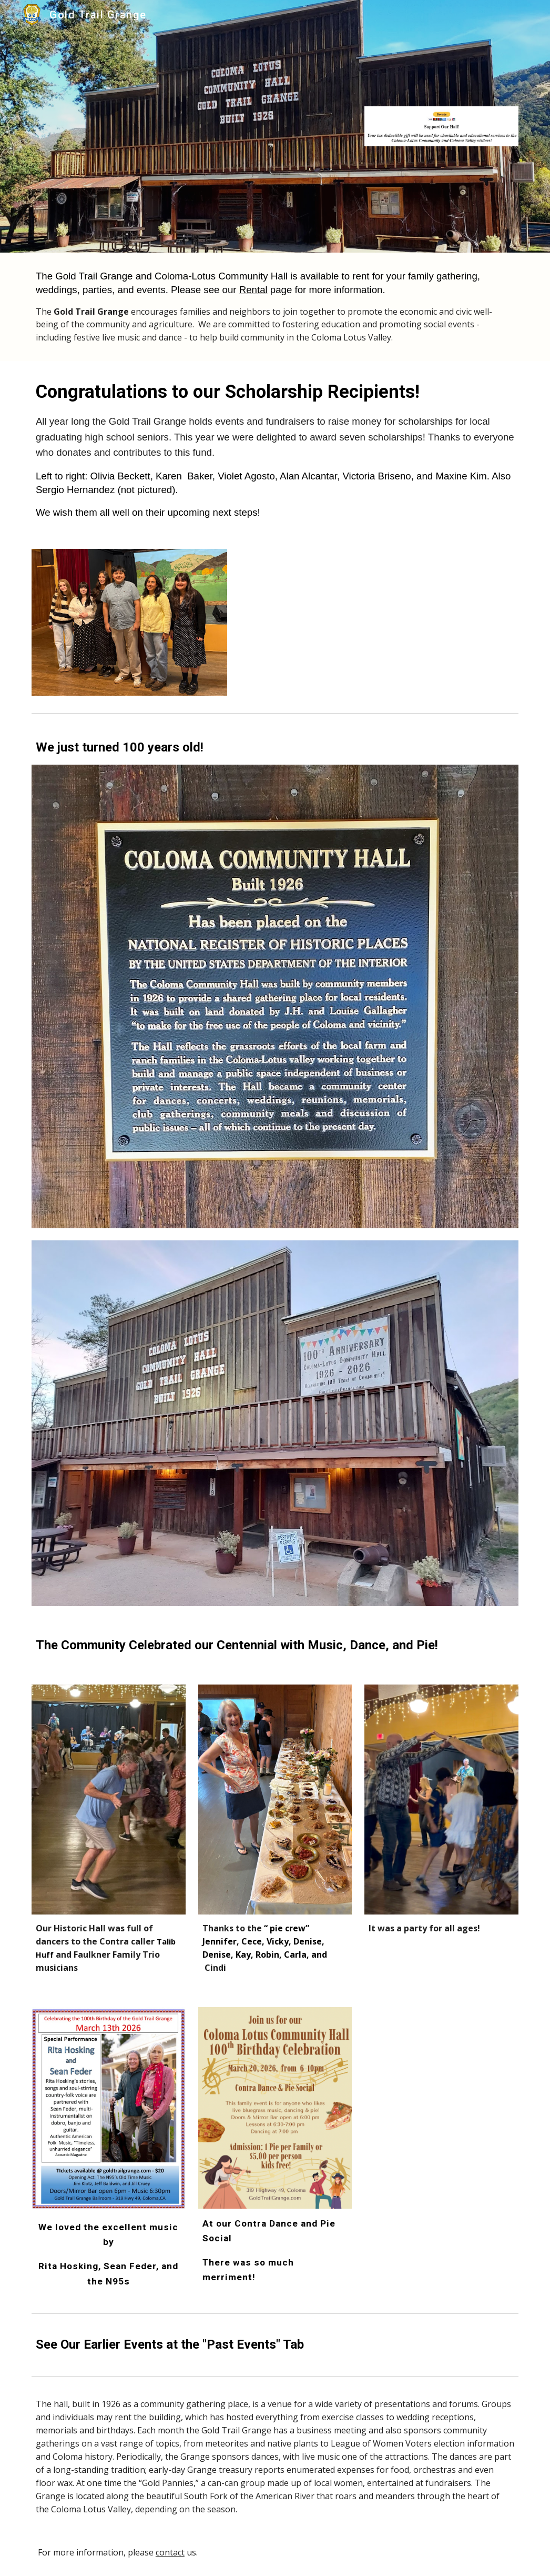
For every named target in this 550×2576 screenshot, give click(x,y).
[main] (275, 306)
